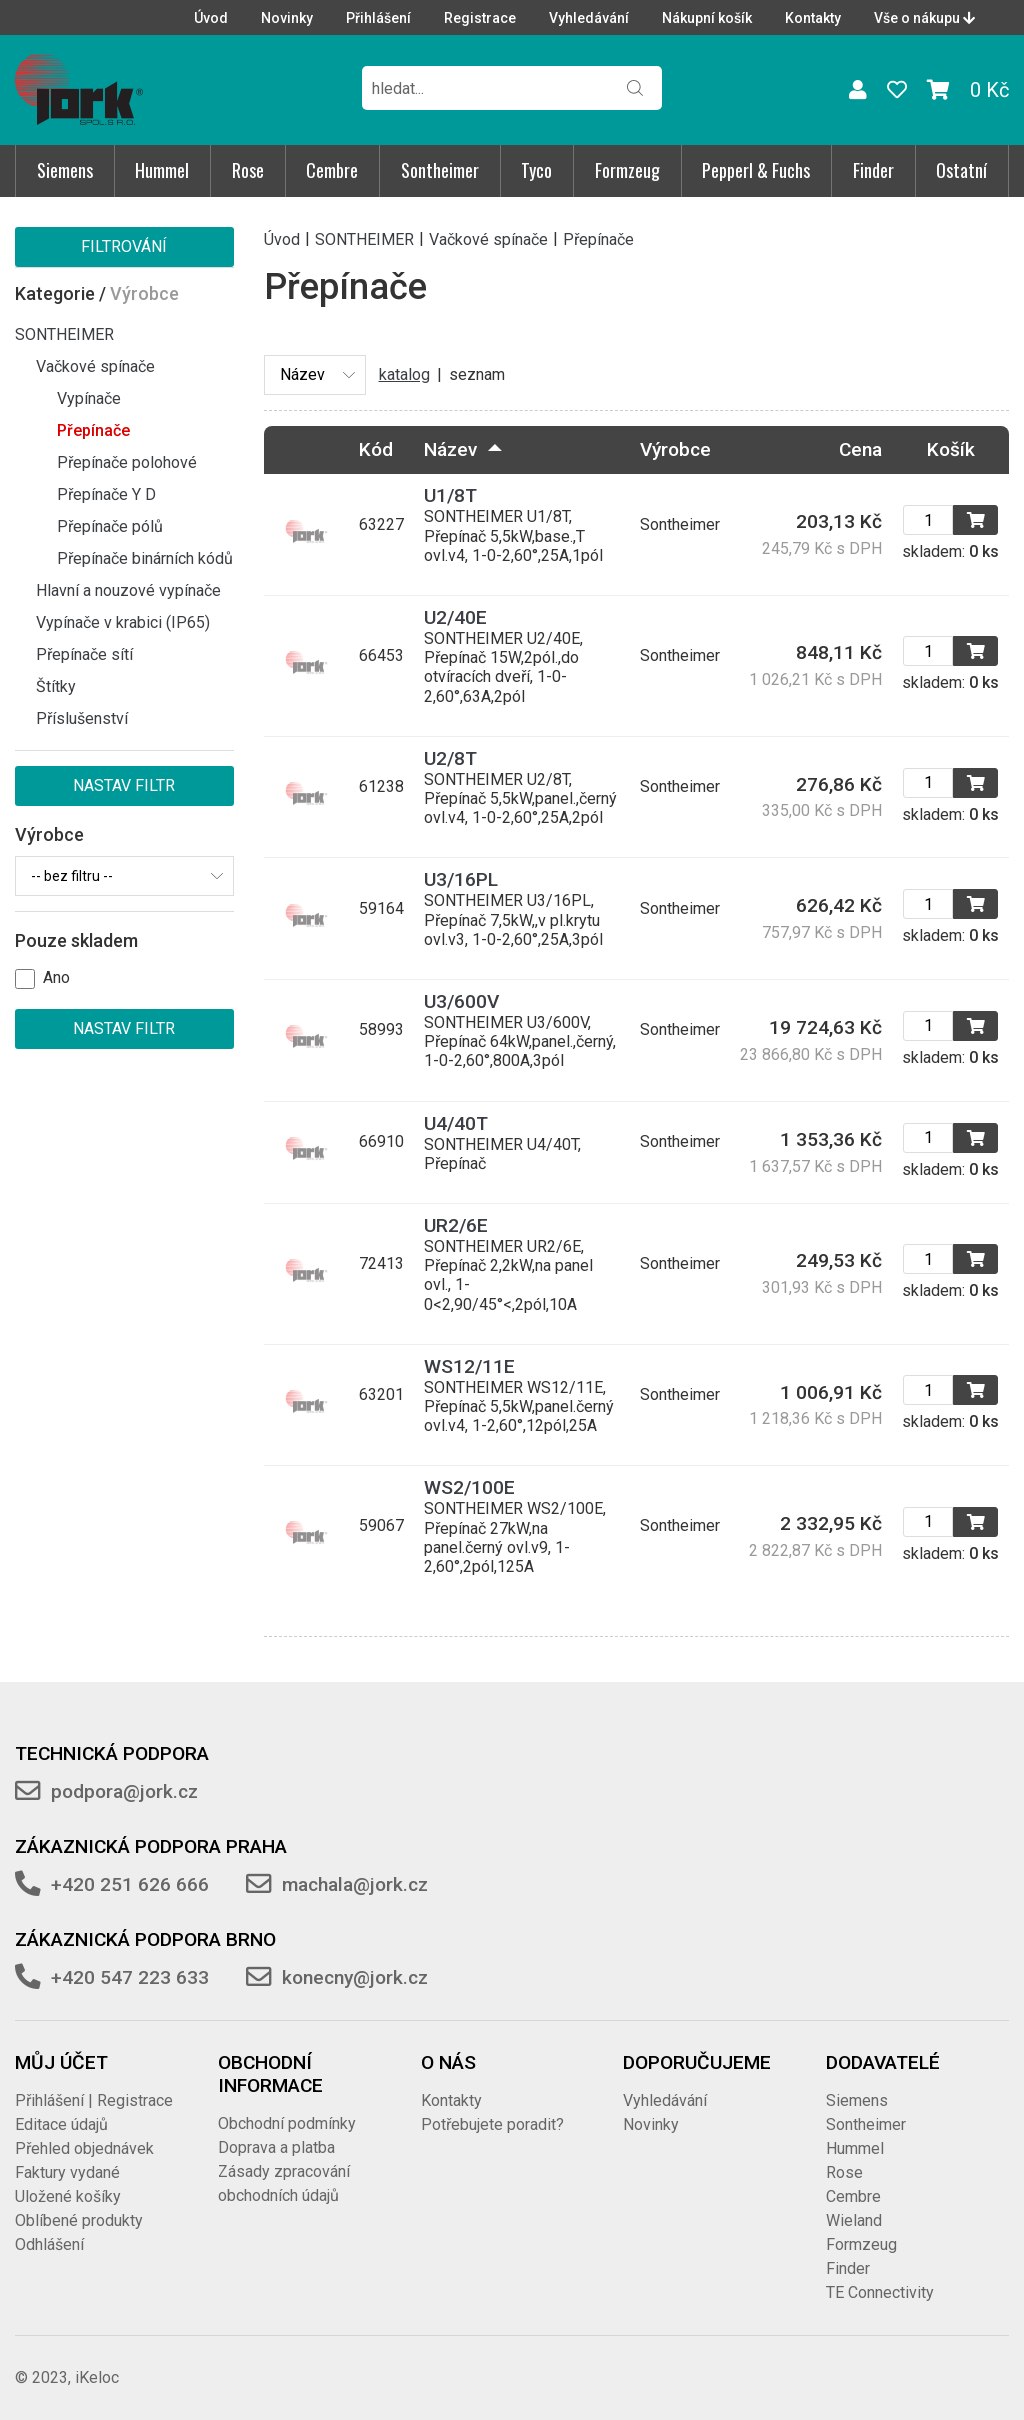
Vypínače (89, 398)
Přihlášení (378, 18)
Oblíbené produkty (79, 2220)
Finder (873, 170)
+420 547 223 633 (130, 1977)
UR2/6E (456, 1225)
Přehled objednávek (84, 2148)
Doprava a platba (276, 2147)
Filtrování (124, 246)
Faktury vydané (67, 2172)
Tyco (536, 170)
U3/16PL (461, 879)
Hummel (162, 170)
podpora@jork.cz (124, 1791)
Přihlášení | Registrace (94, 2100)
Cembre (332, 170)
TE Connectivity (880, 2292)
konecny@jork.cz (355, 1977)
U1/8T (450, 495)
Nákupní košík (707, 18)
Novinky (287, 18)
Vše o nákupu (924, 18)
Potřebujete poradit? (492, 2124)
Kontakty (813, 18)
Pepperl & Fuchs (756, 170)
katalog (404, 374)
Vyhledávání (589, 18)
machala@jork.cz (355, 1884)
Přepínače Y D (106, 494)
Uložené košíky (68, 2196)
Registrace (480, 18)
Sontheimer (440, 170)
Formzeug (627, 170)
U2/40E (455, 617)
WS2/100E (469, 1487)
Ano (56, 977)
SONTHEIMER (64, 334)
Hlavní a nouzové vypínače (128, 590)
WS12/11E (469, 1366)
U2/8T (450, 758)
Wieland (854, 2220)
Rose (248, 170)
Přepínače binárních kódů (145, 558)
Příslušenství (82, 718)
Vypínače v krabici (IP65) (123, 622)
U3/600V (461, 1001)
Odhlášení (49, 2244)
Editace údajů (61, 2124)
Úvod (211, 18)
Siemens (65, 170)
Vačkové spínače (95, 366)
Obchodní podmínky (287, 2123)
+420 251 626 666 (130, 1884)
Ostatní (961, 170)
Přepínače (93, 430)
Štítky (56, 686)
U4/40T (456, 1123)
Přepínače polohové (127, 462)
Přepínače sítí (84, 654)
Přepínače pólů (110, 526)
